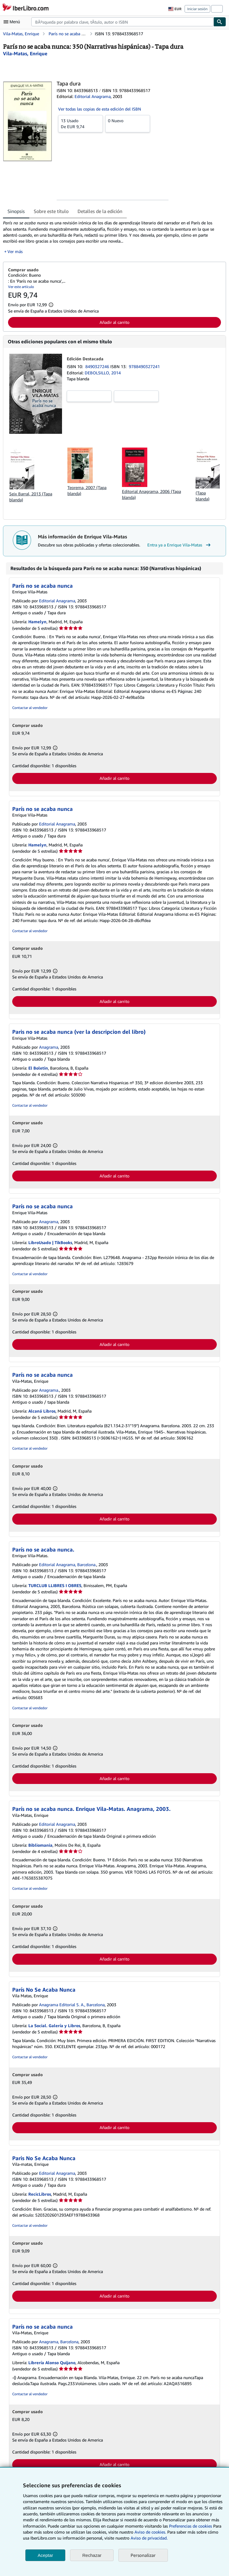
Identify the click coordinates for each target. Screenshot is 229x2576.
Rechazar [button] (91, 2555)
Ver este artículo (21, 286)
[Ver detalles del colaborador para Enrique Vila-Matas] (25, 53)
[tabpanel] (112, 237)
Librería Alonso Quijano (51, 2362)
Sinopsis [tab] (16, 211)
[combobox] (122, 21)
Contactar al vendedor (29, 707)
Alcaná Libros (41, 1410)
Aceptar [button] (45, 2555)
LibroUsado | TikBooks (50, 1242)
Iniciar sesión (197, 9)
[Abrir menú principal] (13, 21)
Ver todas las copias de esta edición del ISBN (99, 108)
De (80, 123)
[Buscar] (220, 21)
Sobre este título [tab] (51, 211)
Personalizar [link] (143, 2555)
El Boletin (38, 1067)
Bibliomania (40, 1845)
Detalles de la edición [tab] (100, 211)
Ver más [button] (15, 251)
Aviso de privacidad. (149, 2537)
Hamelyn (37, 621)
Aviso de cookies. (150, 2531)
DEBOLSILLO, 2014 (103, 372)
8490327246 (97, 366)
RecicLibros (39, 2194)
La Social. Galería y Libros (54, 2025)
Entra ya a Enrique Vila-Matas (179, 545)
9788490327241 (144, 366)
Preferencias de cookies (190, 2525)
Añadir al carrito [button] (114, 322)
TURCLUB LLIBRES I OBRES (54, 1585)
